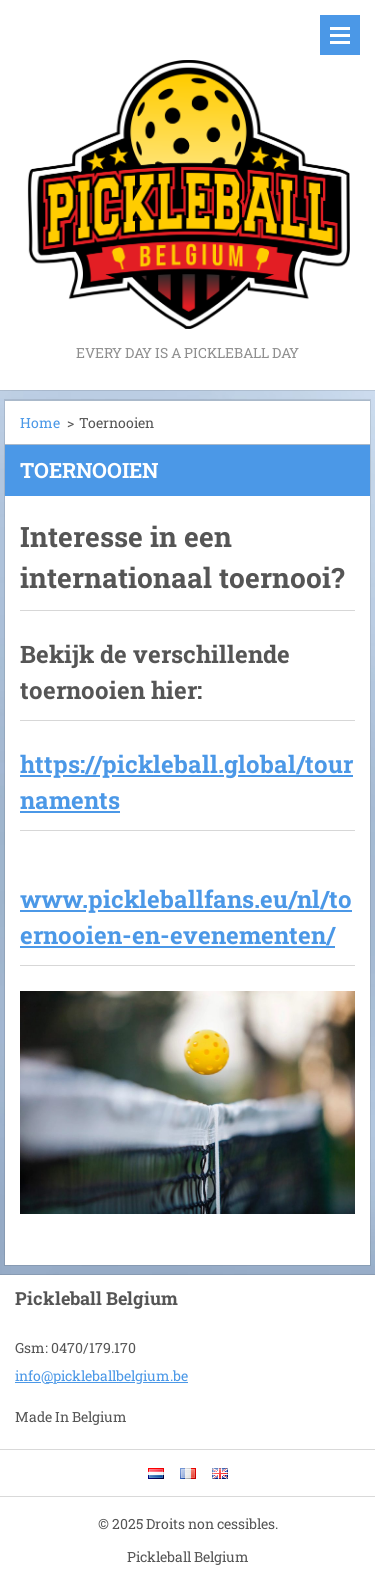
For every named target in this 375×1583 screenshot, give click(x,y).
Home (40, 422)
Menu (340, 35)
